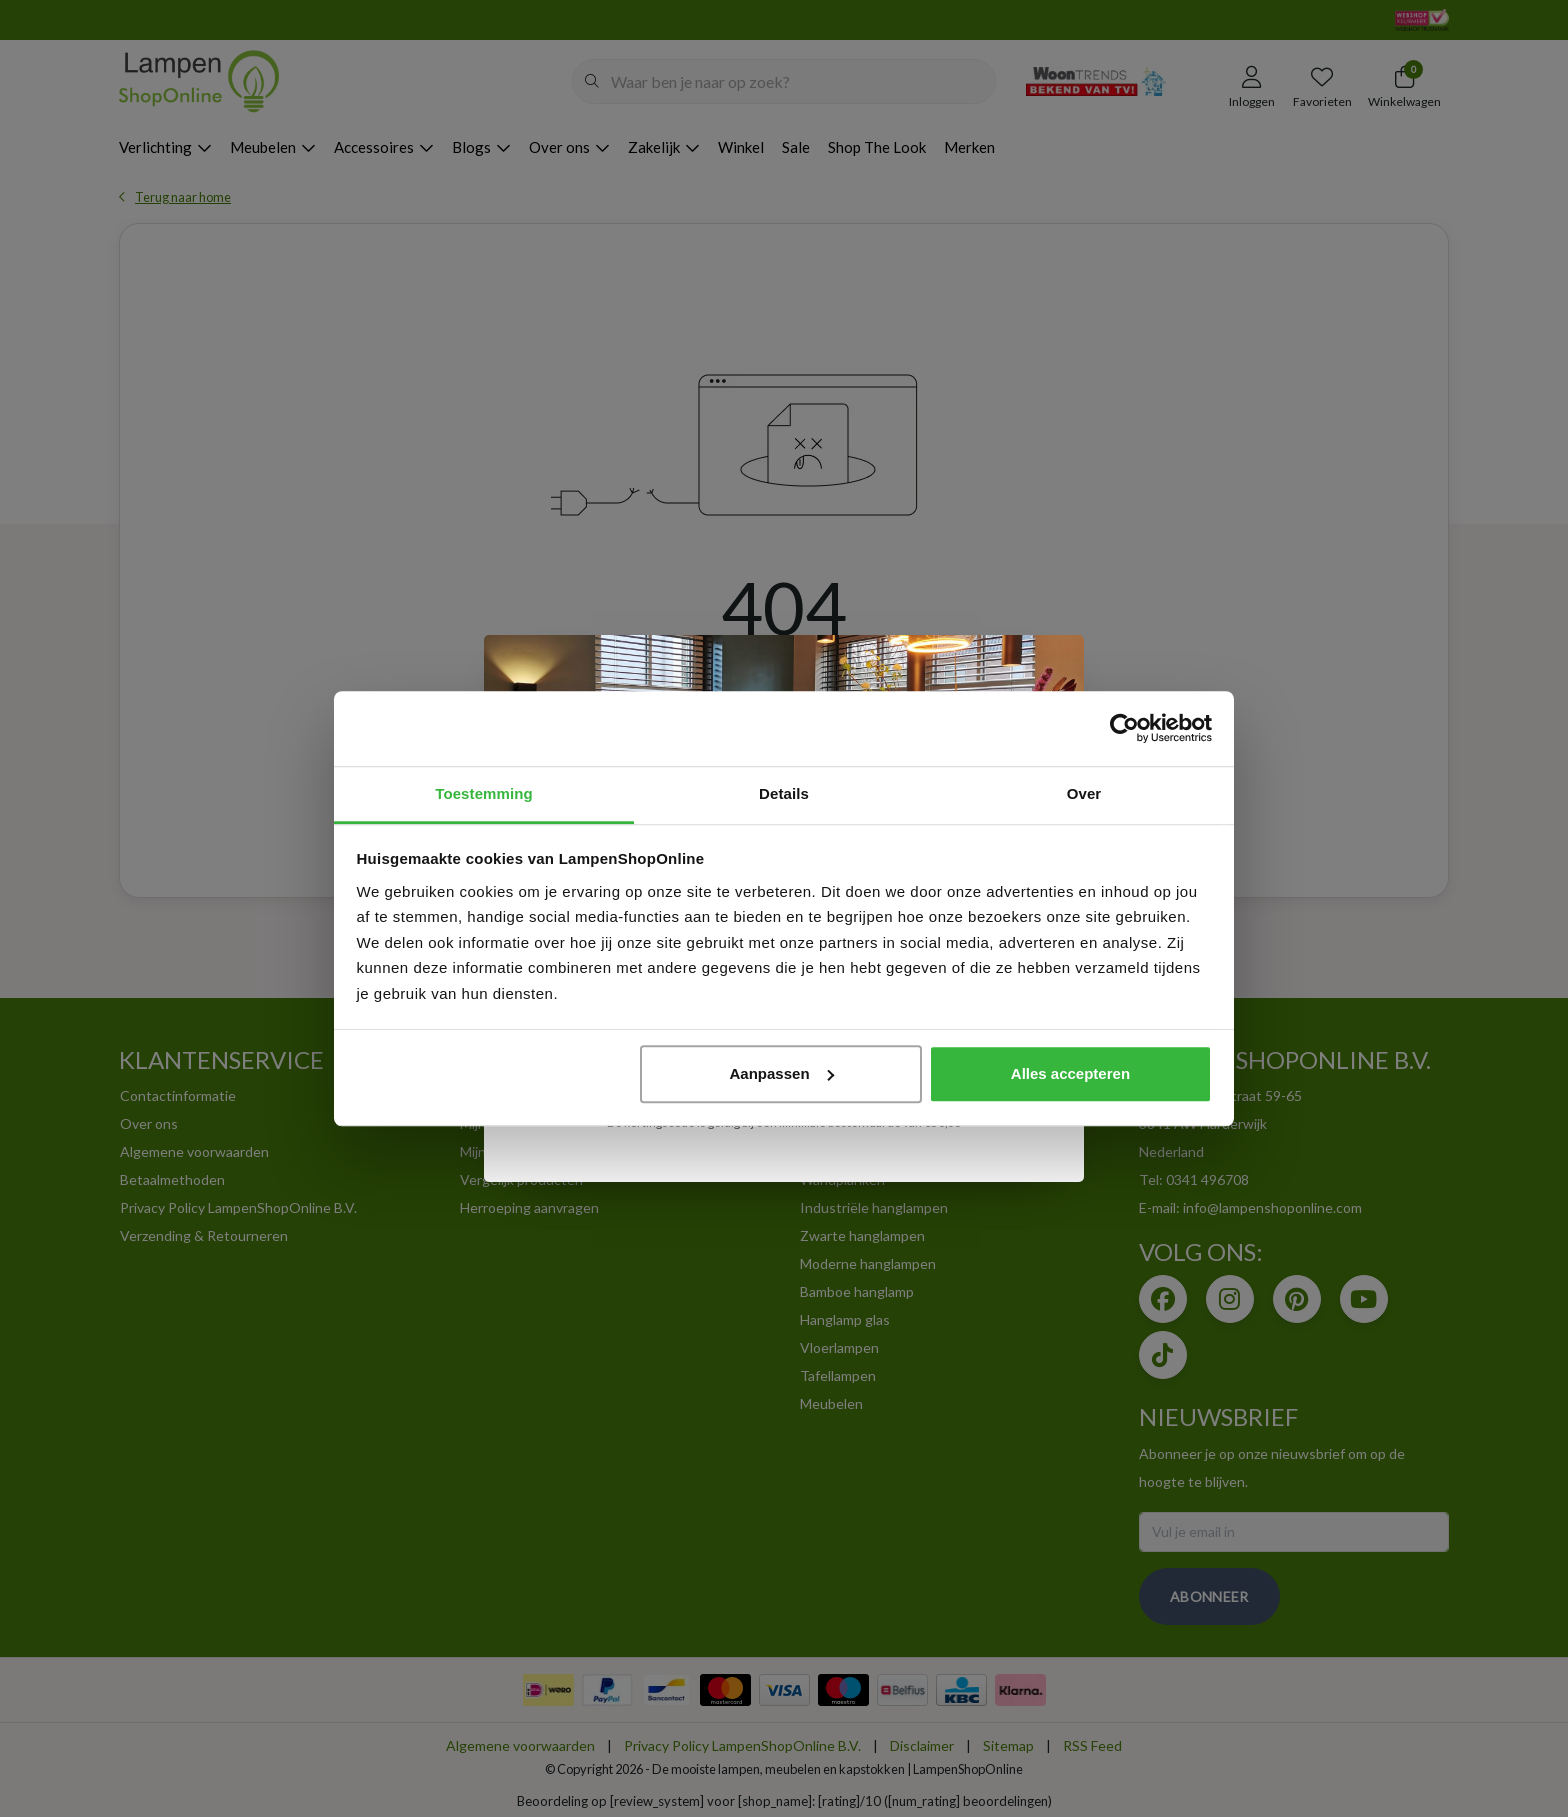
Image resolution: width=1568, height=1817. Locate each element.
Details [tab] (784, 793)
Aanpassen (782, 1073)
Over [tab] (1084, 793)
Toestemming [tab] (484, 793)
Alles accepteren (1070, 1073)
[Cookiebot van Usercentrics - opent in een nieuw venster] (1124, 728)
